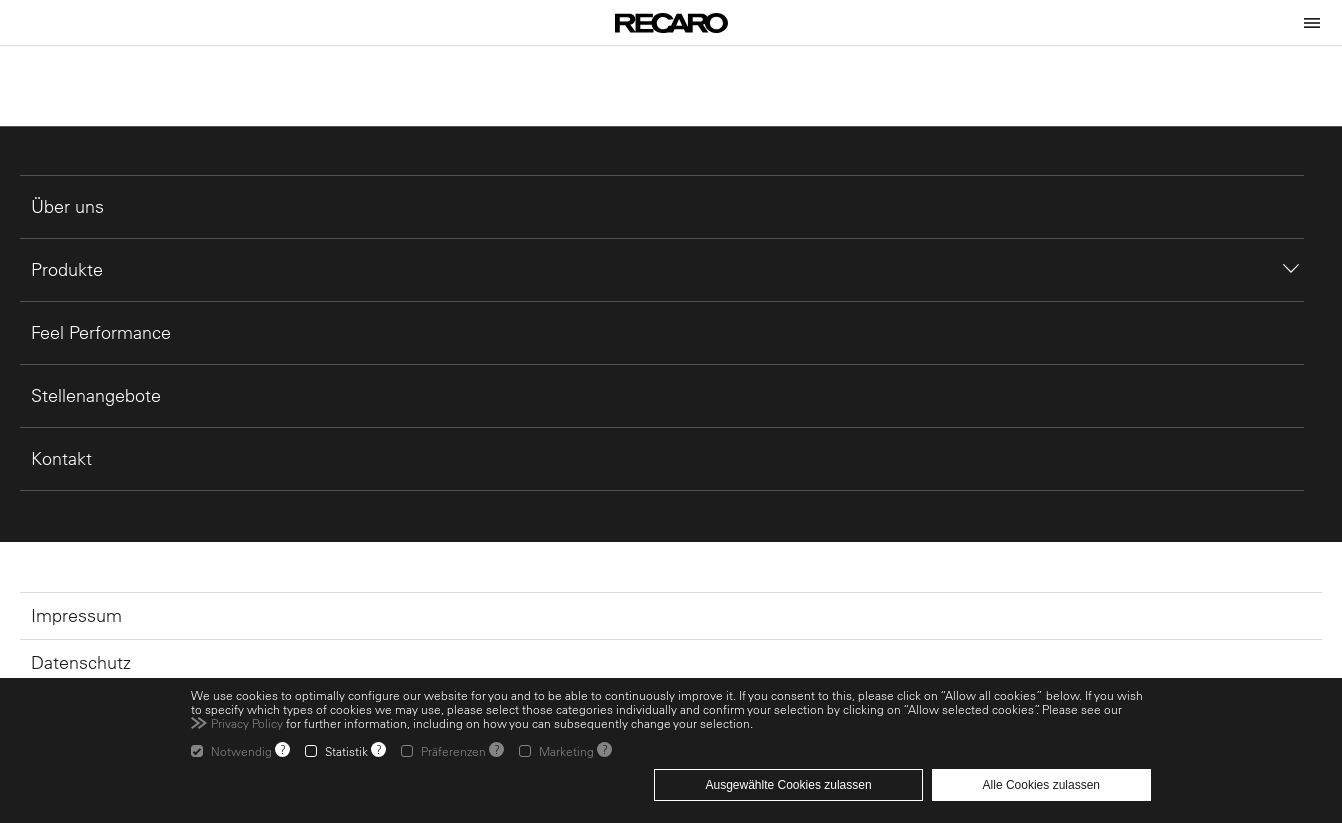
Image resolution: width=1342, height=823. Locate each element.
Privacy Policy (247, 723)
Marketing (566, 751)
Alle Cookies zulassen (1041, 785)
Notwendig (241, 751)
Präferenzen (453, 751)
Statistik (346, 751)
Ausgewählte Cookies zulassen (788, 785)
